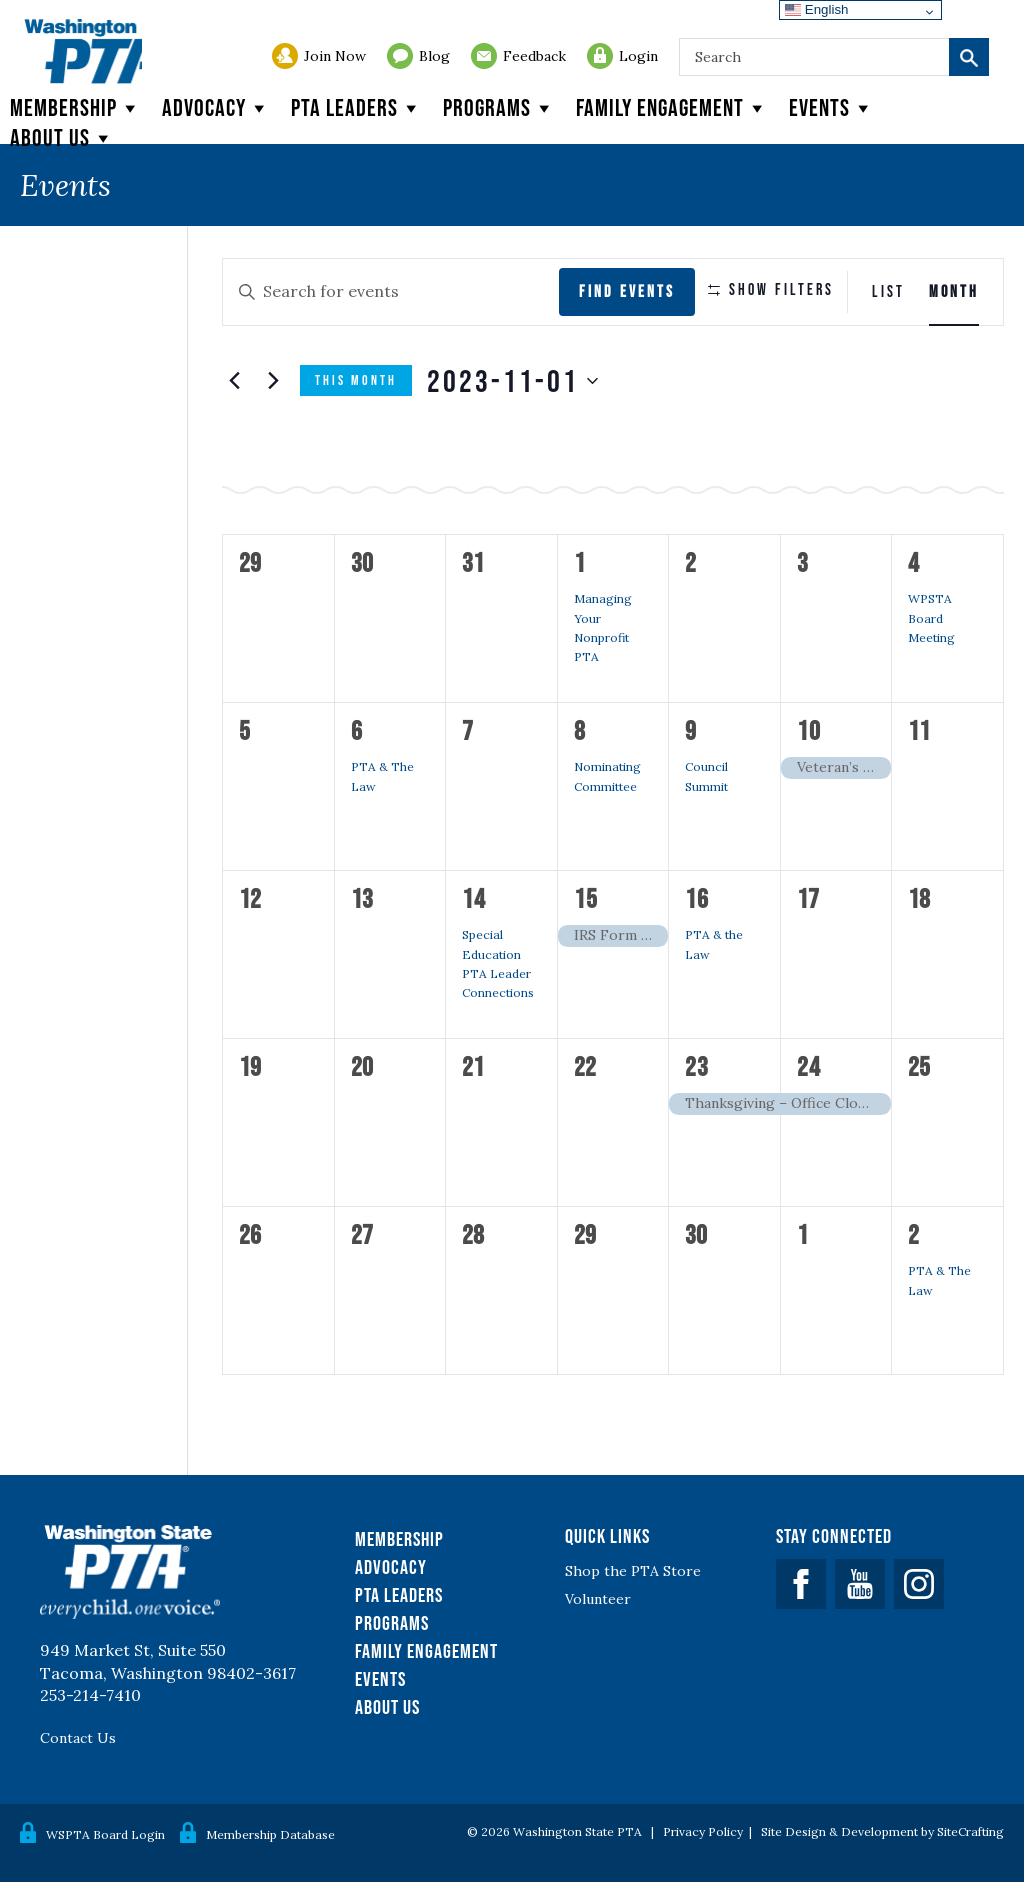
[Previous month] (234, 381)
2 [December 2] (914, 1234)
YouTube (860, 1584)
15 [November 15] (586, 898)
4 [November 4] (914, 562)
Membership (76, 108)
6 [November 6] (357, 730)
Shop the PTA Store (633, 1571)
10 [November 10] (809, 730)
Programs (499, 108)
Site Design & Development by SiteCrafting (882, 1831)
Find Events (604, 291)
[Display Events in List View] (888, 292)
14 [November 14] (474, 898)
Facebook (801, 1584)
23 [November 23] (697, 1066)
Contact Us (78, 1738)
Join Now (335, 56)
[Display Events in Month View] (954, 292)
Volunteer (598, 1599)
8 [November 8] (580, 730)
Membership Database (270, 1832)
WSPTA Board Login (105, 1832)
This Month (356, 380)
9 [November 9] (691, 730)
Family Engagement (672, 108)
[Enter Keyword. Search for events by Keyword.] (379, 292)
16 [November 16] (697, 898)
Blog (434, 56)
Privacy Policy (703, 1831)
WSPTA (110, 75)
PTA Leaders (357, 108)
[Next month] (273, 381)
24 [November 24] (809, 1066)
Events (832, 108)
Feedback (534, 56)
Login (638, 56)
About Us (387, 1707)
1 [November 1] (580, 562)
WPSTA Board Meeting (931, 618)
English (816, 9)
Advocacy (216, 108)
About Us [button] (62, 138)
